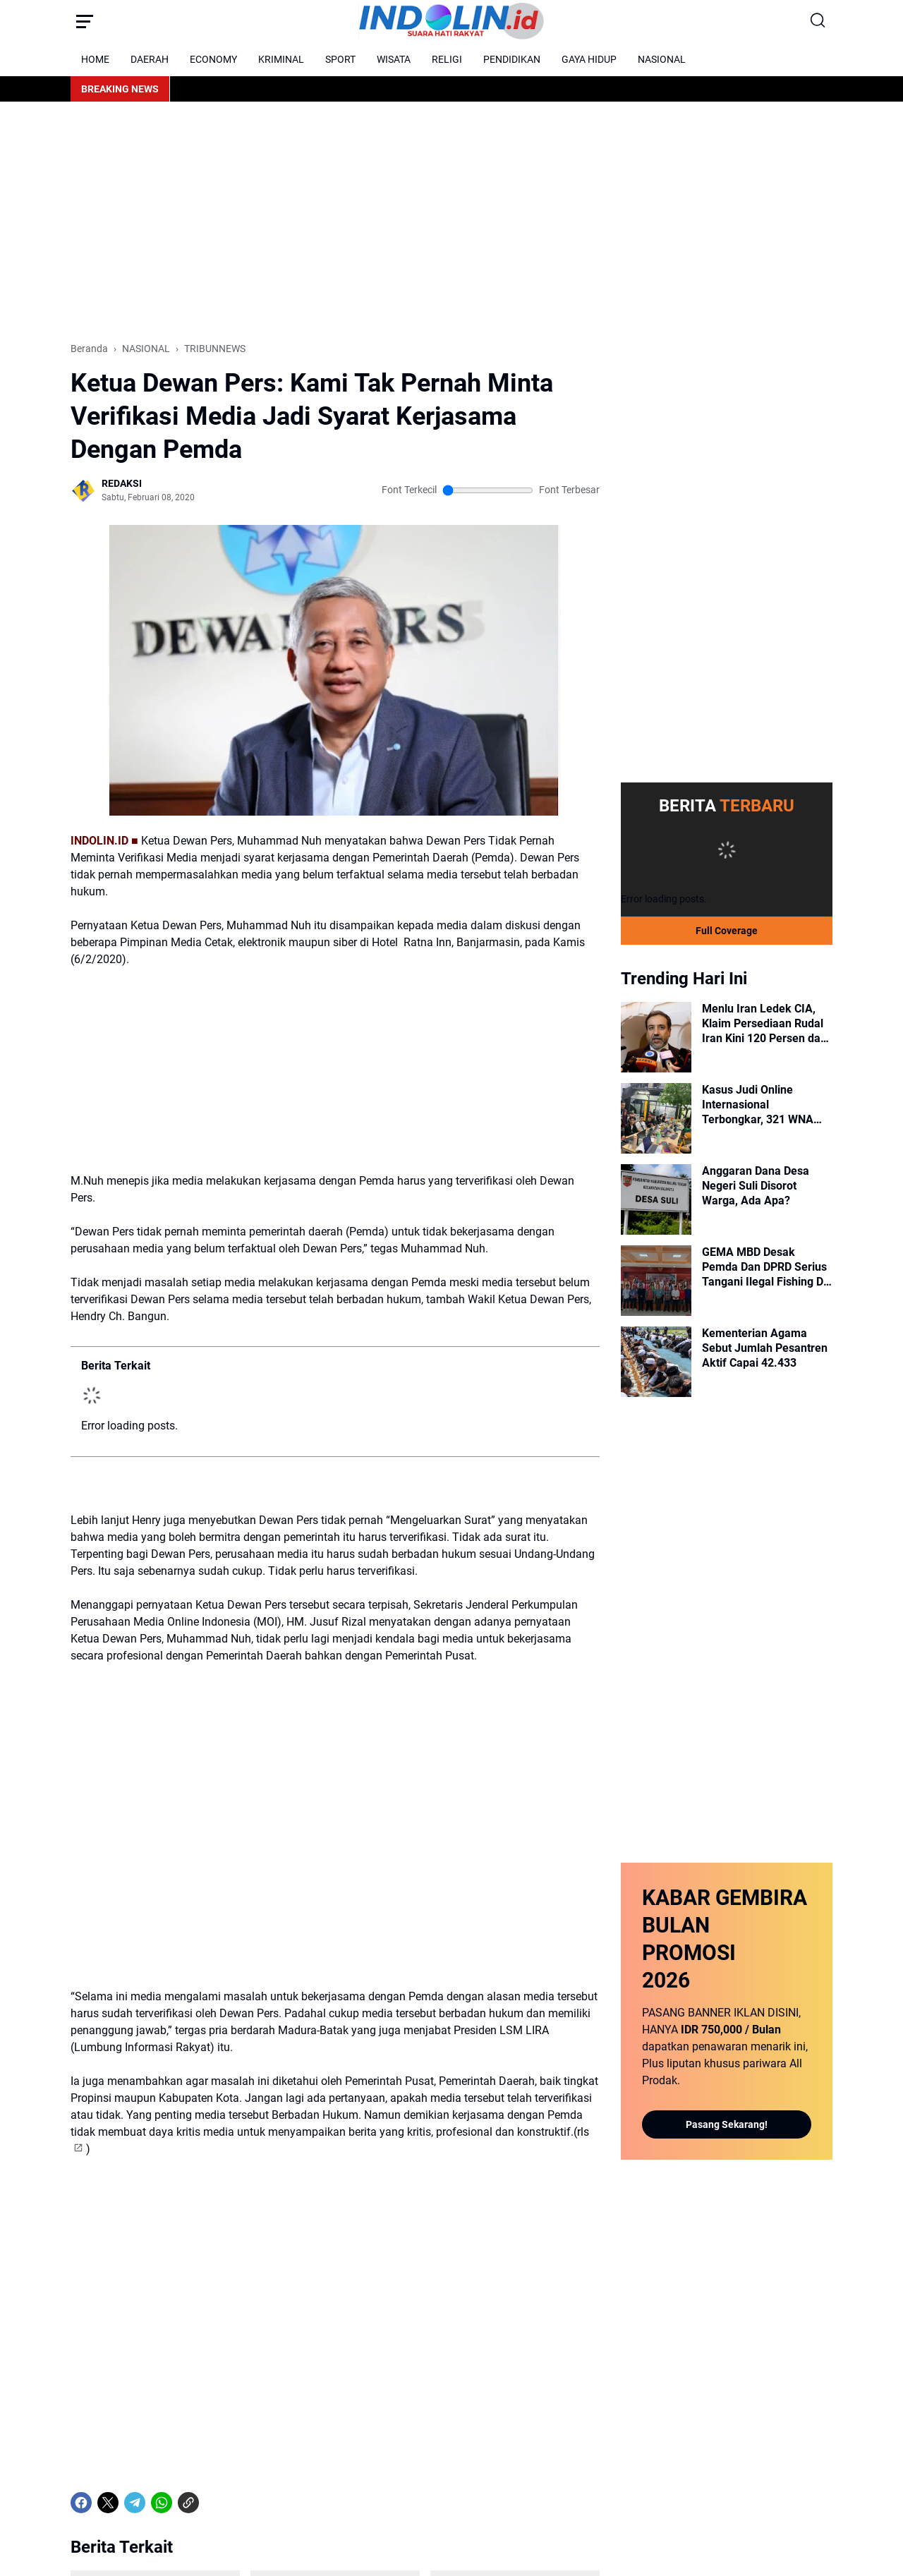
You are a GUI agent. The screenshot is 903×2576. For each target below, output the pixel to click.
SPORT (340, 59)
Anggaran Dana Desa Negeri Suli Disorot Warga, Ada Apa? (755, 1185)
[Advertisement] (451, 221)
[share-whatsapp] (215, 2336)
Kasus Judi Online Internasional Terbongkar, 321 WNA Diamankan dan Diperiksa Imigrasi (767, 1104)
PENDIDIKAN (511, 59)
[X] (108, 2336)
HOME (95, 59)
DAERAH (150, 59)
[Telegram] (134, 2336)
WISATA (394, 59)
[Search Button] (818, 21)
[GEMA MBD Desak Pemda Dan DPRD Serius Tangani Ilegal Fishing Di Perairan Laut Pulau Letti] (656, 1280)
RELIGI (447, 59)
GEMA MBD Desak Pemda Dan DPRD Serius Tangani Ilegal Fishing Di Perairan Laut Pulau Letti (765, 1266)
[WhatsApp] (161, 2336)
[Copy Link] (188, 2336)
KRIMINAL (281, 59)
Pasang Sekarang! (727, 2123)
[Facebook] (81, 2336)
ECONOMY (213, 59)
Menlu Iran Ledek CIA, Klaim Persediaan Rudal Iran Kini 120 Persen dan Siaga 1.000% (764, 1023)
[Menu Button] (85, 21)
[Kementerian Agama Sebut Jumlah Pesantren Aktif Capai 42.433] (656, 1361)
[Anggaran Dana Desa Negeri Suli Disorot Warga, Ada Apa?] (656, 1198)
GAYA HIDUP (589, 59)
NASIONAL (662, 59)
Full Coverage (727, 930)
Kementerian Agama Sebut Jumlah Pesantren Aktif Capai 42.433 (765, 1347)
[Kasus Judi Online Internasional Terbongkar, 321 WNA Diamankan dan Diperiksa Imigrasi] (656, 1117)
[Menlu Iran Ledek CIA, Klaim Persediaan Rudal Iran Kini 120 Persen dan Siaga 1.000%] (656, 1036)
